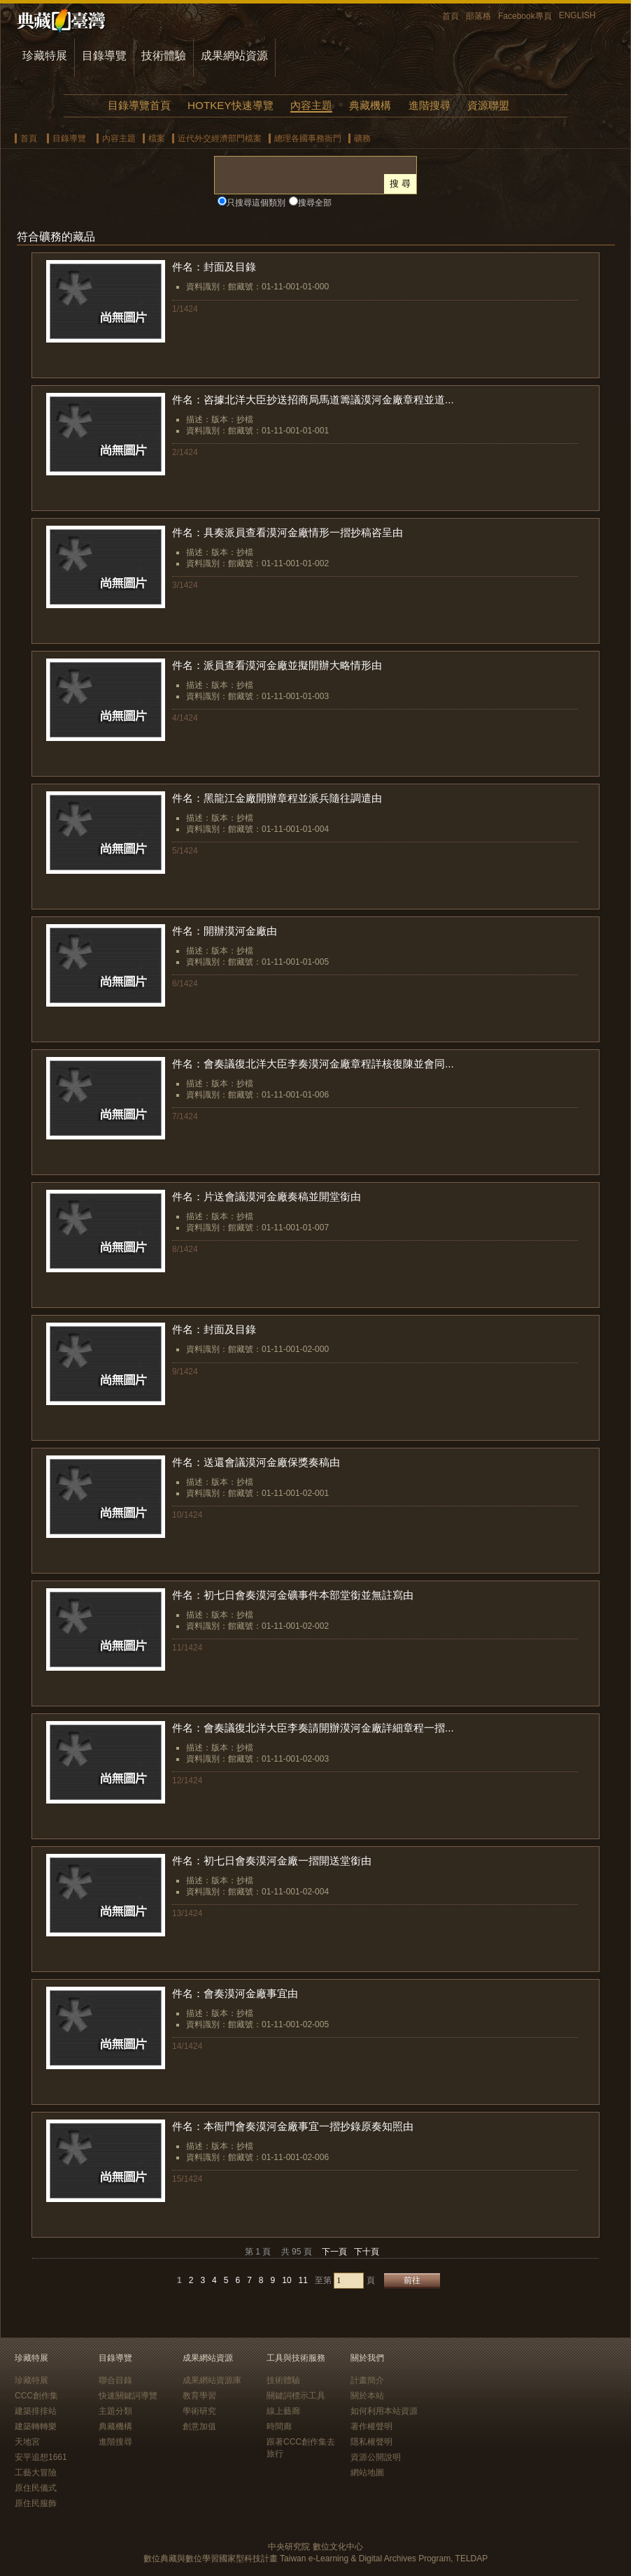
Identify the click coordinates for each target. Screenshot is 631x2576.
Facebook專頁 (525, 16)
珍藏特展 (44, 56)
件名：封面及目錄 (214, 267)
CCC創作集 (36, 2396)
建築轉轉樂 (36, 2426)
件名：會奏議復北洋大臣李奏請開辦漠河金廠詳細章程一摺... (313, 1728)
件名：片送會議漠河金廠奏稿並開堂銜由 (266, 1196)
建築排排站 (36, 2411)
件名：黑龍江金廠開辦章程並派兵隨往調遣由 (277, 798)
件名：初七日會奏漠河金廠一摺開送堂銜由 (271, 1860)
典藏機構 (370, 105)
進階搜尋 (430, 105)
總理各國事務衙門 (307, 138)
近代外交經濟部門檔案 (220, 138)
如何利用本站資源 (384, 2411)
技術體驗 (163, 56)
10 (286, 2280)
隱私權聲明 (371, 2442)
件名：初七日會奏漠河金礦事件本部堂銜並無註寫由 (292, 1595)
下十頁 (366, 2252)
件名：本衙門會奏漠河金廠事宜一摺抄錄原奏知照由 (292, 2126)
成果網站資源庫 (212, 2380)
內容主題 (311, 105)
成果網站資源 (234, 56)
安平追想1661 (41, 2457)
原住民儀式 (36, 2488)
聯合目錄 (115, 2380)
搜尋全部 (315, 203)
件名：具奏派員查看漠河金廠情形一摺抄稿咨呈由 (287, 532)
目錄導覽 (104, 56)
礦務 (362, 138)
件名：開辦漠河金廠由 (224, 931)
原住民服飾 (36, 2503)
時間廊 (279, 2426)
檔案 (156, 138)
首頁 (450, 16)
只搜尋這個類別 (256, 203)
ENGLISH (577, 15)
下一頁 (334, 2252)
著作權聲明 (371, 2426)
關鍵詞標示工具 (296, 2396)
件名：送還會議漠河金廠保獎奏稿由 (256, 1462)
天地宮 (27, 2442)
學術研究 (199, 2411)
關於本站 (367, 2396)
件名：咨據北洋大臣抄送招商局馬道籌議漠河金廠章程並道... (313, 399)
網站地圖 (367, 2472)
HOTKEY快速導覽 (230, 105)
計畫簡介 (367, 2380)
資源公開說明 (375, 2457)
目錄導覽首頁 (139, 105)
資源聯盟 (488, 105)
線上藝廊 (283, 2411)
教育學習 (199, 2396)
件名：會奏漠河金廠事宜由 (235, 1993)
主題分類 (115, 2411)
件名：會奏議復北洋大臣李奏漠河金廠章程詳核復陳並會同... (313, 1064)
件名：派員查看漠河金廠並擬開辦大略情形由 (277, 665)
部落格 (478, 16)
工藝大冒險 (36, 2472)
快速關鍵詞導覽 (128, 2396)
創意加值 (199, 2426)
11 (303, 2280)
